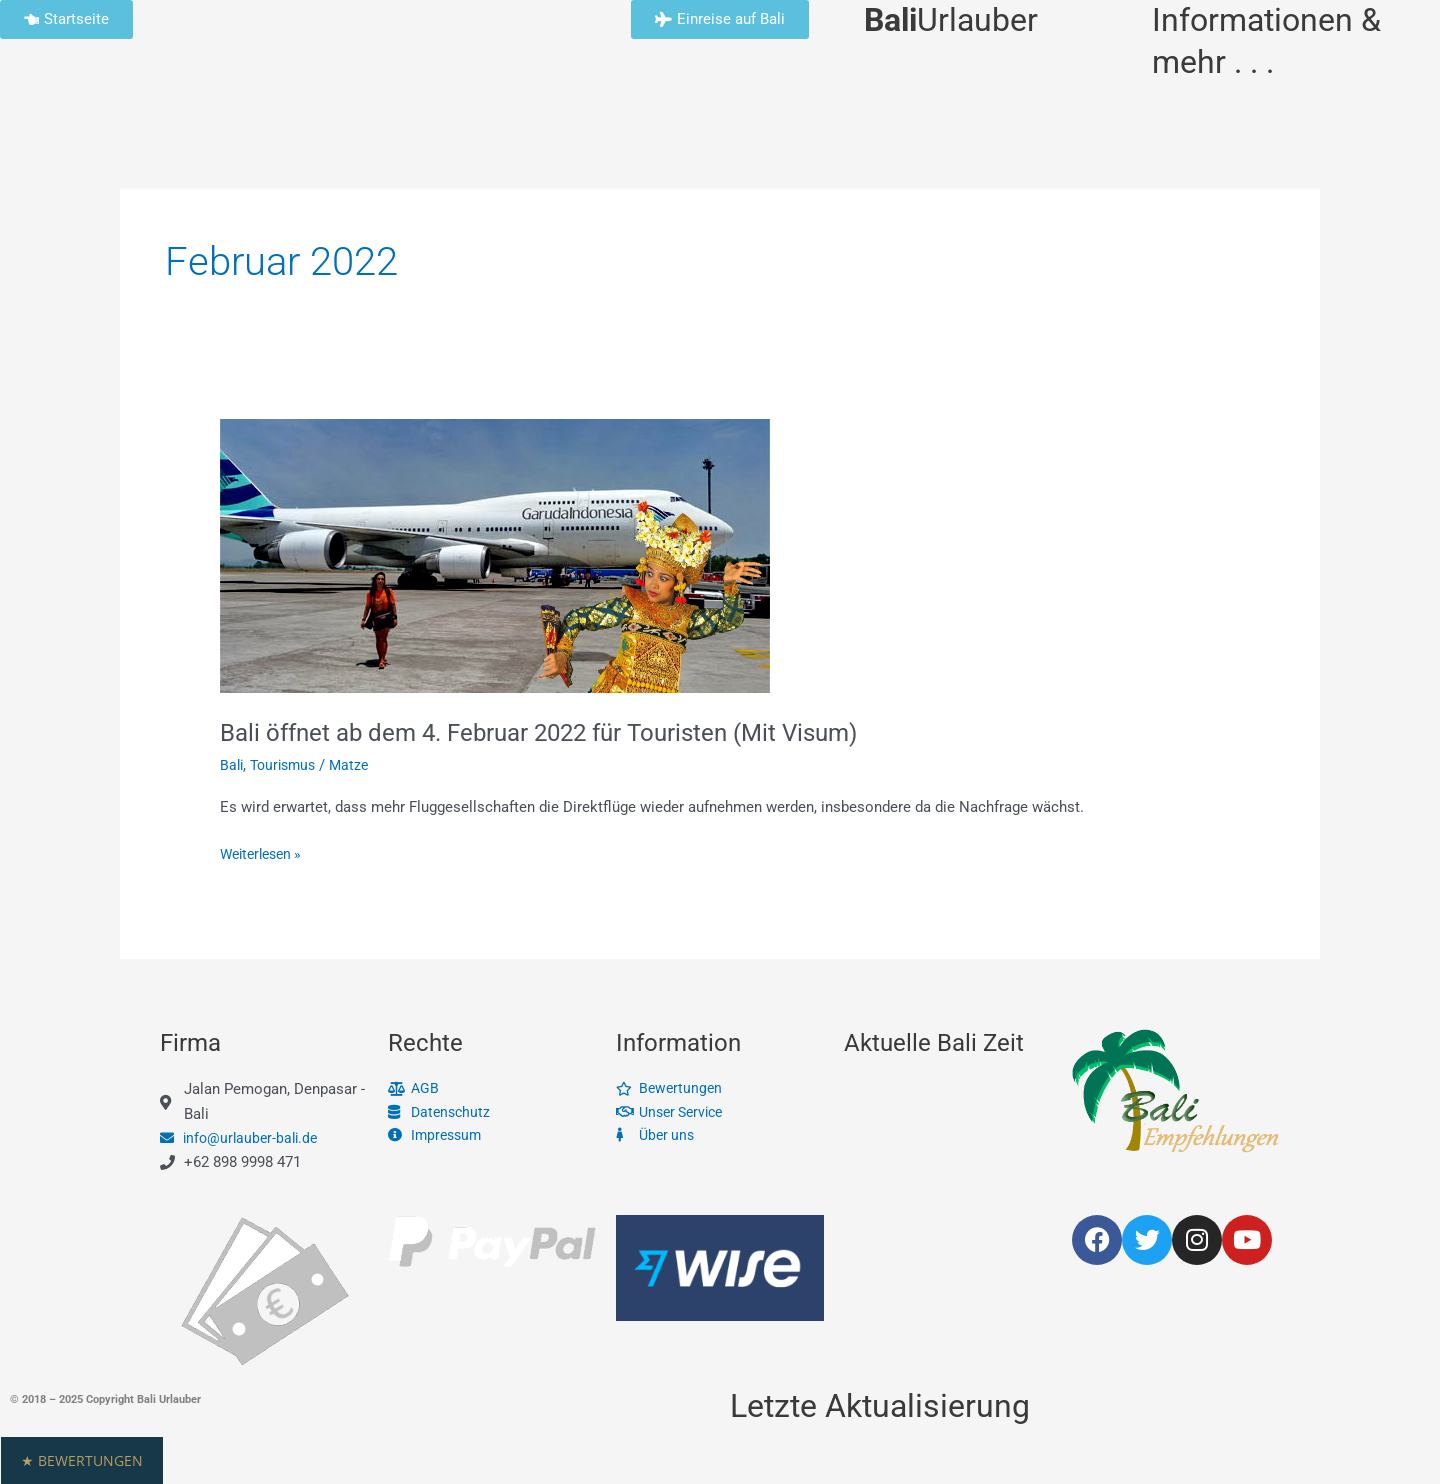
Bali (900, 106)
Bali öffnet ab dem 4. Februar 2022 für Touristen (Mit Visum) (566, 732)
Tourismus (287, 765)
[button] (720, 1460)
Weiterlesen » (265, 852)
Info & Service (180, 106)
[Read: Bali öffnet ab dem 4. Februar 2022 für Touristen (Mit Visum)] (495, 555)
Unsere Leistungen (540, 106)
